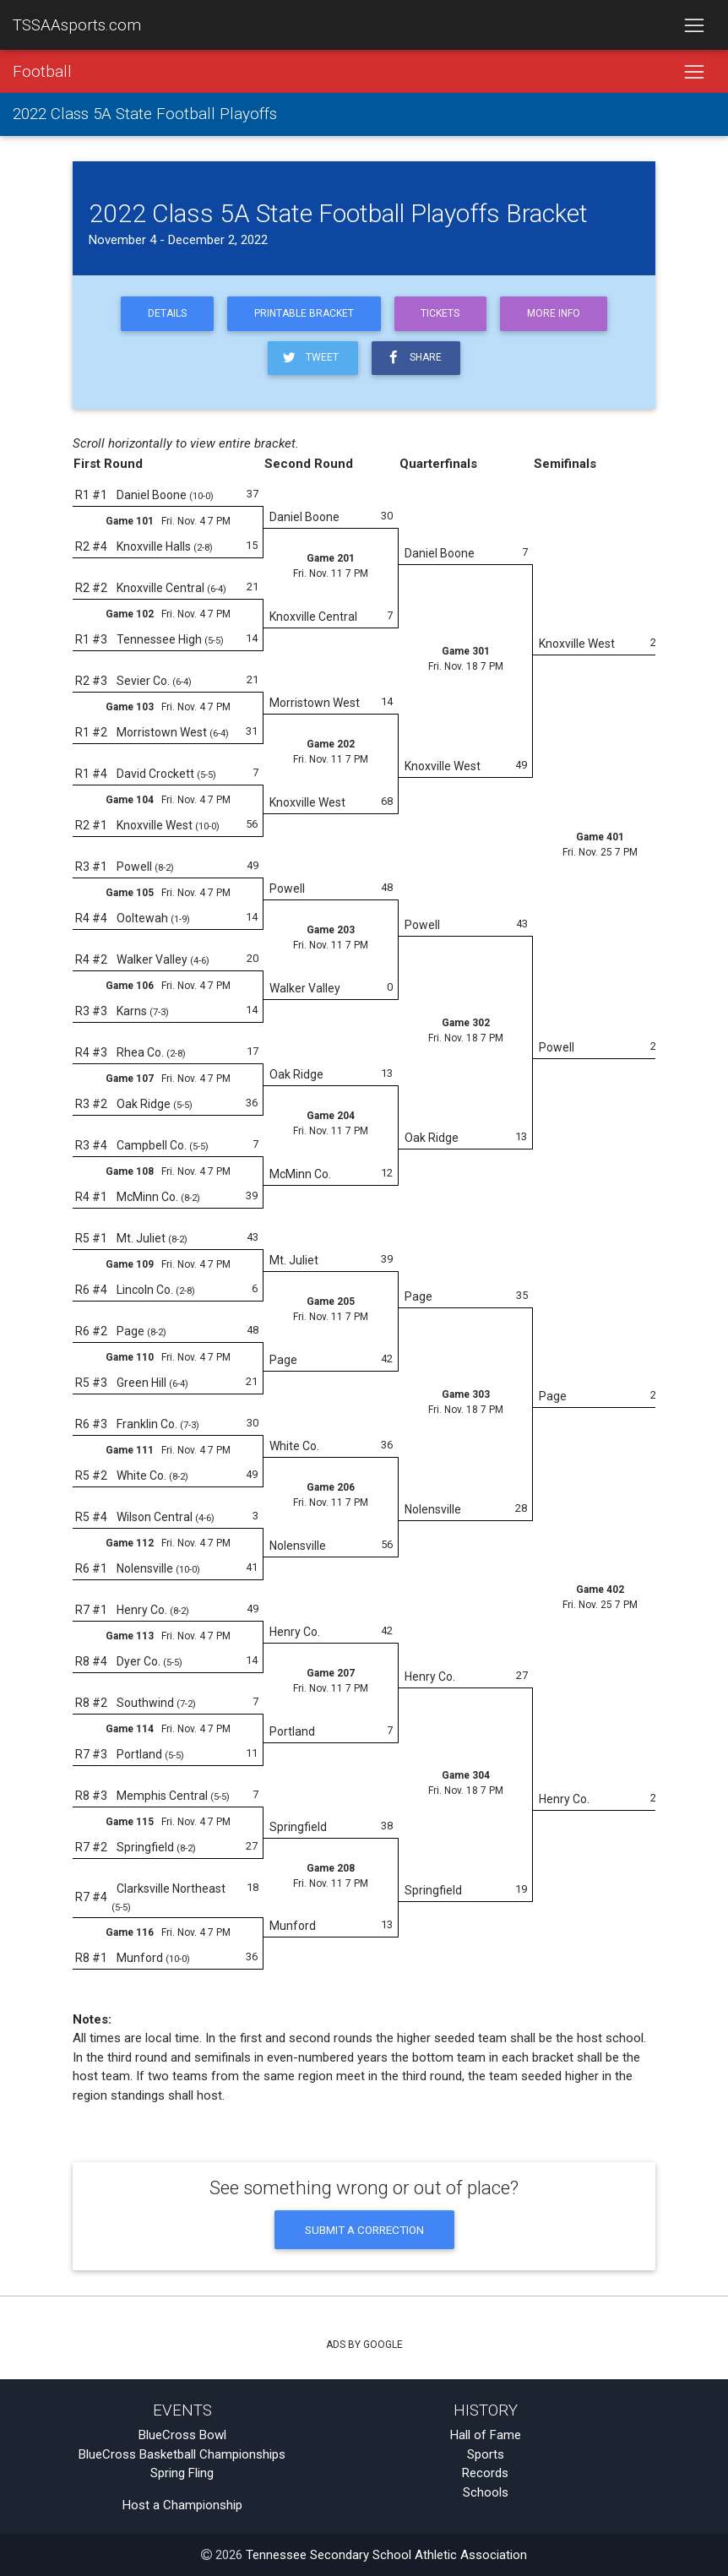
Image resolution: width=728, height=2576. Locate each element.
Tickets (440, 313)
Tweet (309, 358)
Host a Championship (182, 2505)
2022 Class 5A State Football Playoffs (145, 115)
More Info (553, 313)
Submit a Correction (364, 2229)
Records (485, 2473)
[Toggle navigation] (693, 25)
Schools (485, 2492)
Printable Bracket (304, 313)
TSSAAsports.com (77, 25)
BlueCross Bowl (182, 2435)
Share (413, 358)
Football (42, 71)
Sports (485, 2454)
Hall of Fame (485, 2435)
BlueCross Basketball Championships (182, 2454)
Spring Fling (182, 2473)
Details (167, 313)
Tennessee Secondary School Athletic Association (386, 2554)
